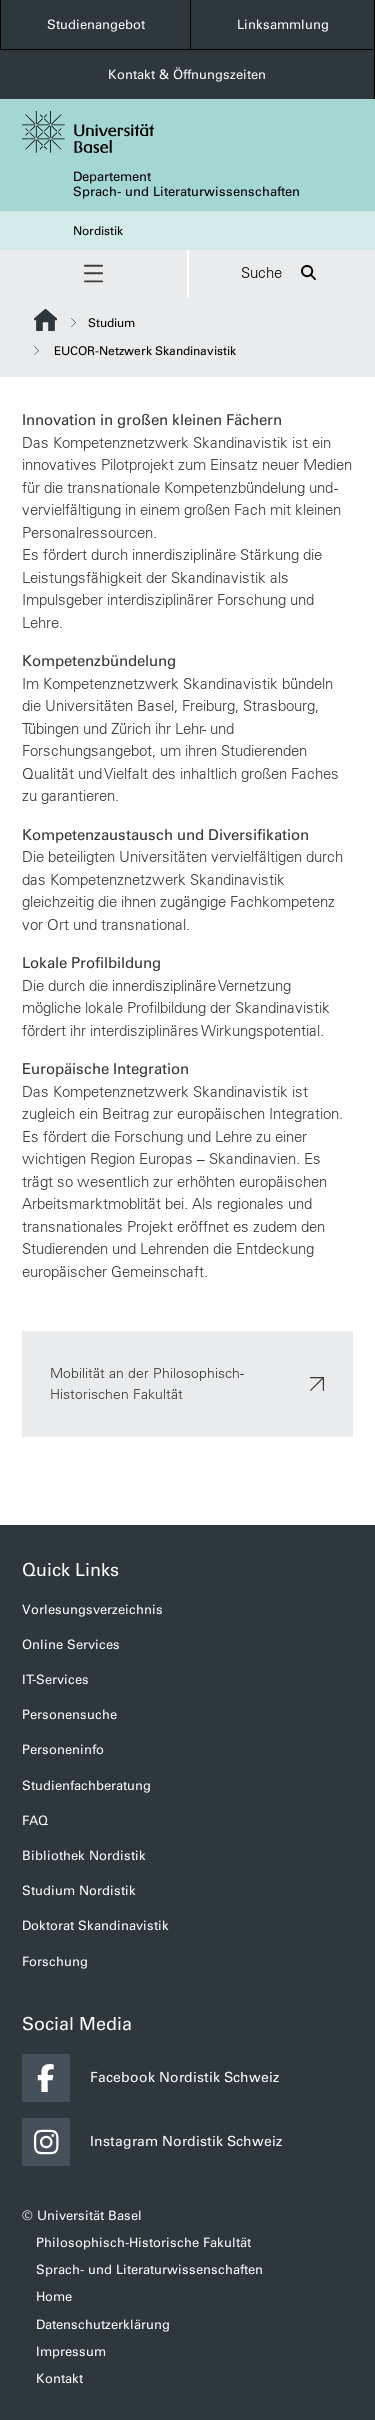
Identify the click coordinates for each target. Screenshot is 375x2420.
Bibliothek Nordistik (84, 1855)
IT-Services (55, 1679)
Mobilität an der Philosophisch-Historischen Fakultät (187, 1383)
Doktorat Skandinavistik (95, 1925)
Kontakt (59, 2378)
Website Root (45, 320)
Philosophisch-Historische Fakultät (143, 2242)
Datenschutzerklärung (103, 2324)
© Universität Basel (82, 2215)
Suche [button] (281, 273)
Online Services (71, 1644)
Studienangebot (96, 24)
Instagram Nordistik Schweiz (152, 2142)
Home (54, 2296)
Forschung (55, 1961)
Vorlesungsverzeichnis (92, 1609)
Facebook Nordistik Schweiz (150, 2078)
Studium (111, 323)
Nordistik (98, 231)
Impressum (71, 2351)
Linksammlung (283, 24)
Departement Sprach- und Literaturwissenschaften (186, 184)
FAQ (35, 1820)
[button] (93, 273)
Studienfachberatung (86, 1785)
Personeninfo (63, 1749)
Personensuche (69, 1714)
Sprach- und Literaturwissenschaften (149, 2269)
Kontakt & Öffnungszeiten (187, 74)
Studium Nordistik (79, 1890)
